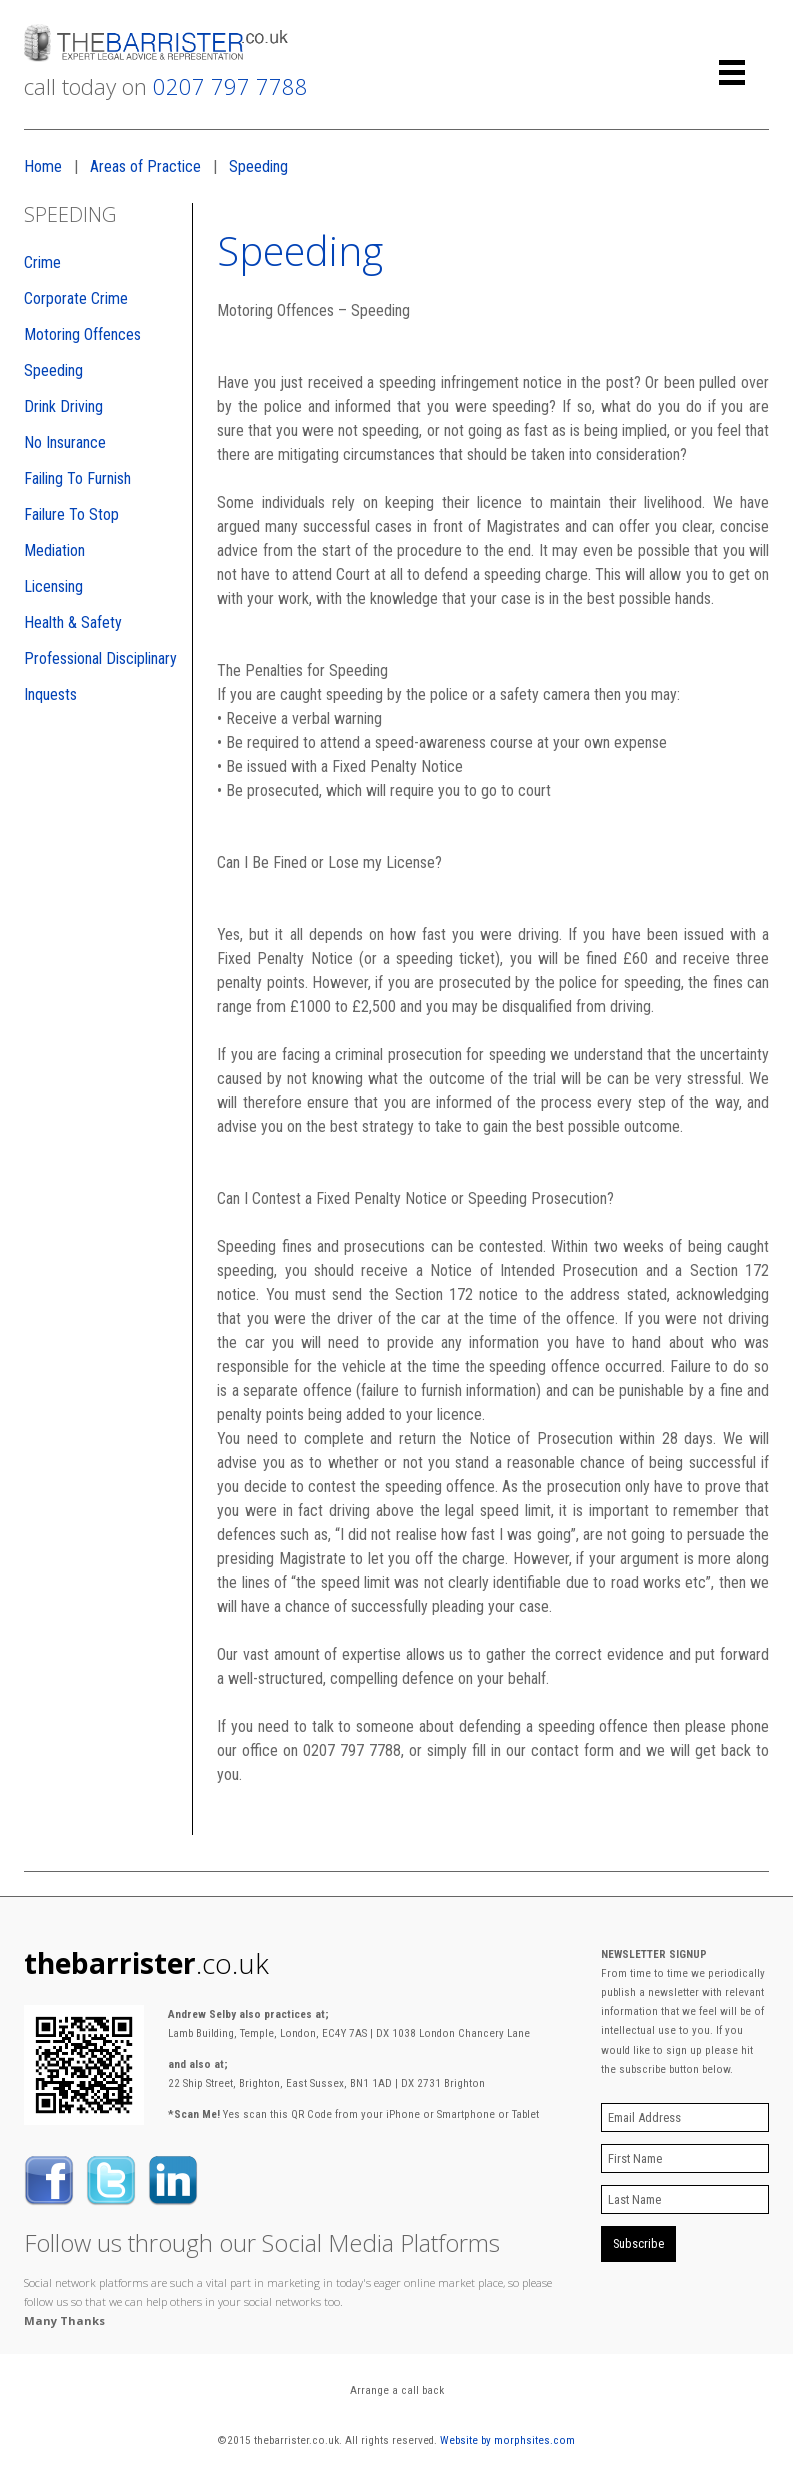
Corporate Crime (76, 298)
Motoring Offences (82, 334)
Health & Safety (73, 622)
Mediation (54, 550)
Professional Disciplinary (100, 658)
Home (43, 166)
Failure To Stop (71, 514)
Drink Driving (63, 406)
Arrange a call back (397, 2390)
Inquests (50, 694)
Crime (42, 262)
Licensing (53, 586)
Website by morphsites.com (507, 2440)
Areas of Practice (145, 166)
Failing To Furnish (77, 478)
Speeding (258, 166)
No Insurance (65, 442)
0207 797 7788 (230, 86)
